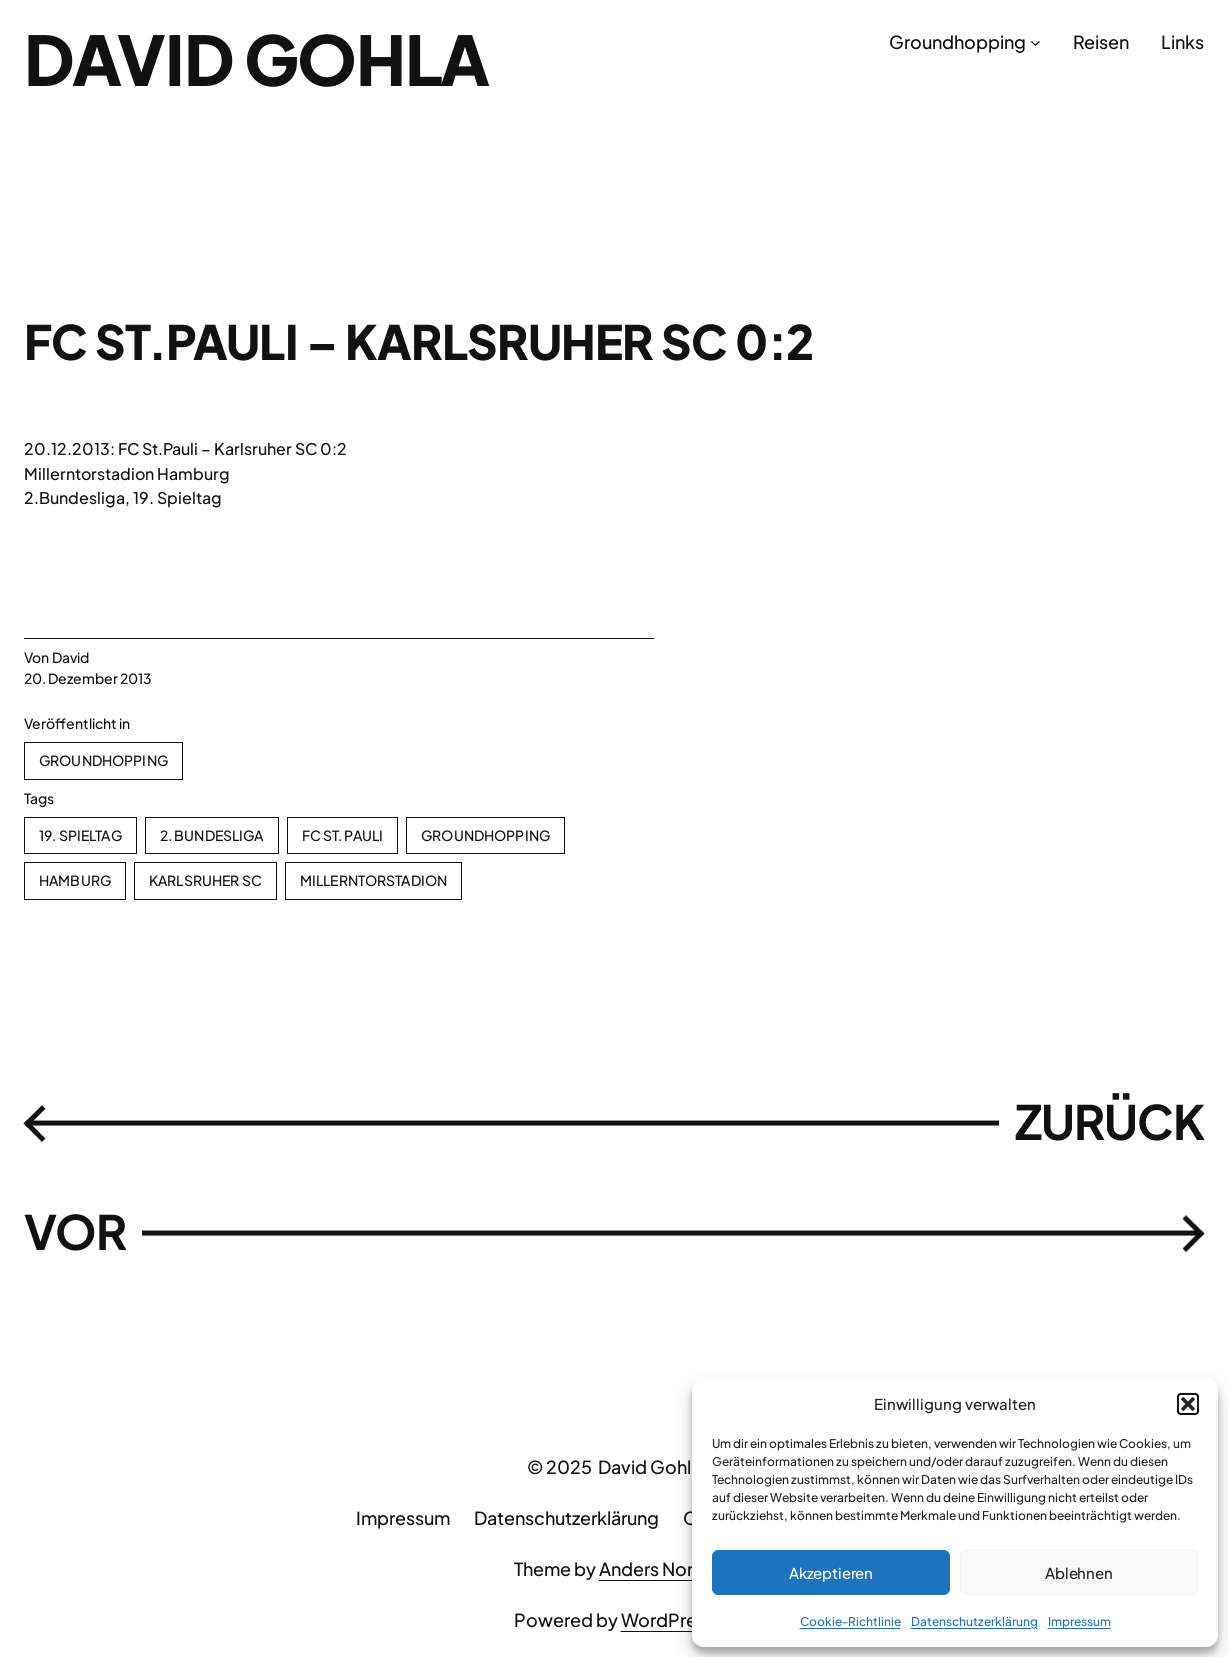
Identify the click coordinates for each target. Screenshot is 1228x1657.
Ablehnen (1079, 1572)
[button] (1188, 1404)
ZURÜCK (1109, 1121)
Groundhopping (103, 760)
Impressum (1079, 1621)
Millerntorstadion (373, 880)
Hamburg (75, 880)
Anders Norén (656, 1568)
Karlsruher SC (205, 880)
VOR (75, 1231)
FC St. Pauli (343, 835)
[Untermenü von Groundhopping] (1035, 42)
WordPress (668, 1619)
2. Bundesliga (212, 835)
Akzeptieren (831, 1572)
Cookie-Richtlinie (850, 1621)
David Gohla (256, 58)
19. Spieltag (80, 835)
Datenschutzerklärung (974, 1621)
